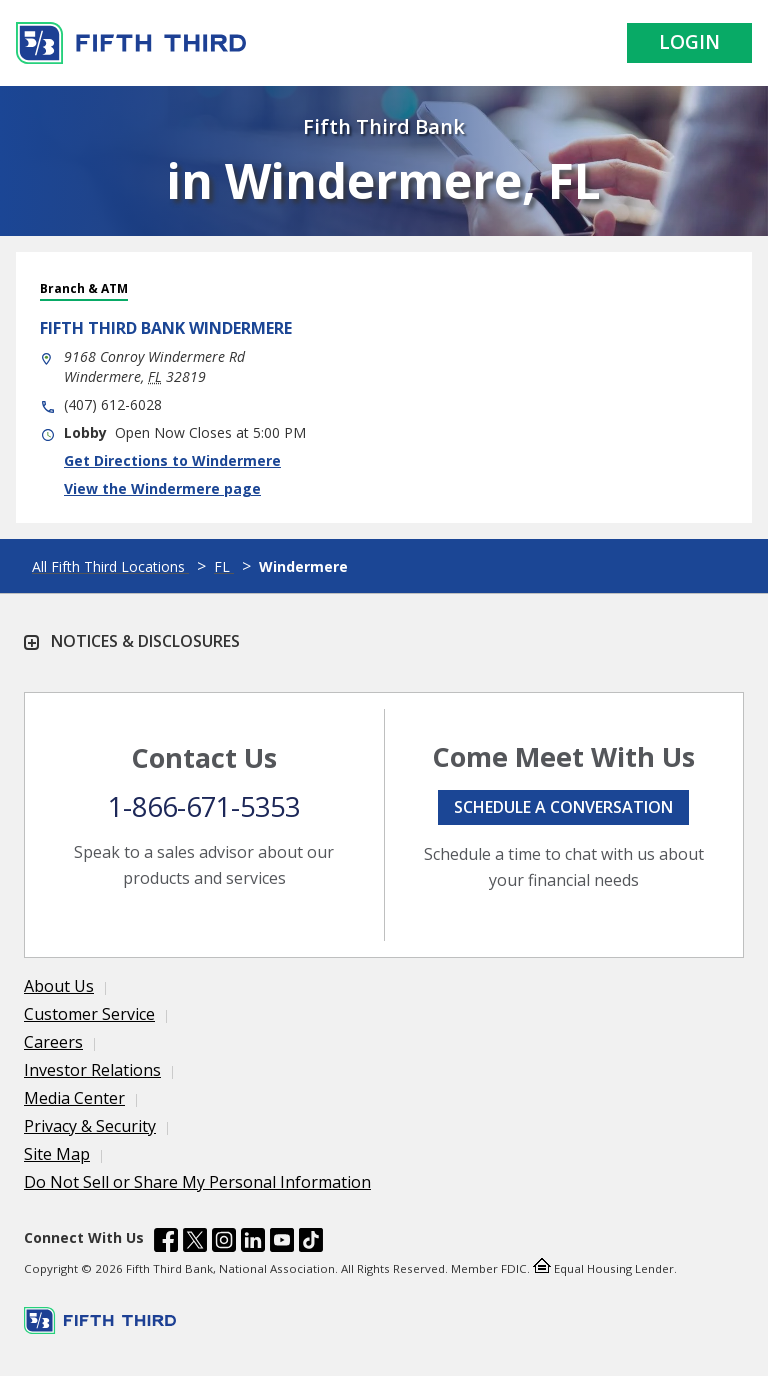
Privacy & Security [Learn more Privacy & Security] (90, 1126)
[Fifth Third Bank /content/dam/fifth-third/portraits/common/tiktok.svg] (311, 1243)
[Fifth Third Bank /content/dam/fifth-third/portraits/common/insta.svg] (224, 1243)
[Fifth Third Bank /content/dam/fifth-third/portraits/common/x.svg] (195, 1243)
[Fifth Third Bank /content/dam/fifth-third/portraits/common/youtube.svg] (282, 1243)
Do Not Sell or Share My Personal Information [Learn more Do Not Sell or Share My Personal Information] (197, 1182)
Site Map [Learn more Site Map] (57, 1154)
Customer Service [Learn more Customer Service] (89, 1014)
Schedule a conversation (563, 807)
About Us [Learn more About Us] (59, 986)
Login (689, 42)
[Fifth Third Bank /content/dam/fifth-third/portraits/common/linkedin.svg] (253, 1243)
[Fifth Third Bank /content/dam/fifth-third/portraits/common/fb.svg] (166, 1243)
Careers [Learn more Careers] (53, 1042)
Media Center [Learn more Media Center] (74, 1098)
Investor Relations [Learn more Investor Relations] (92, 1070)
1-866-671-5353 (204, 806)
